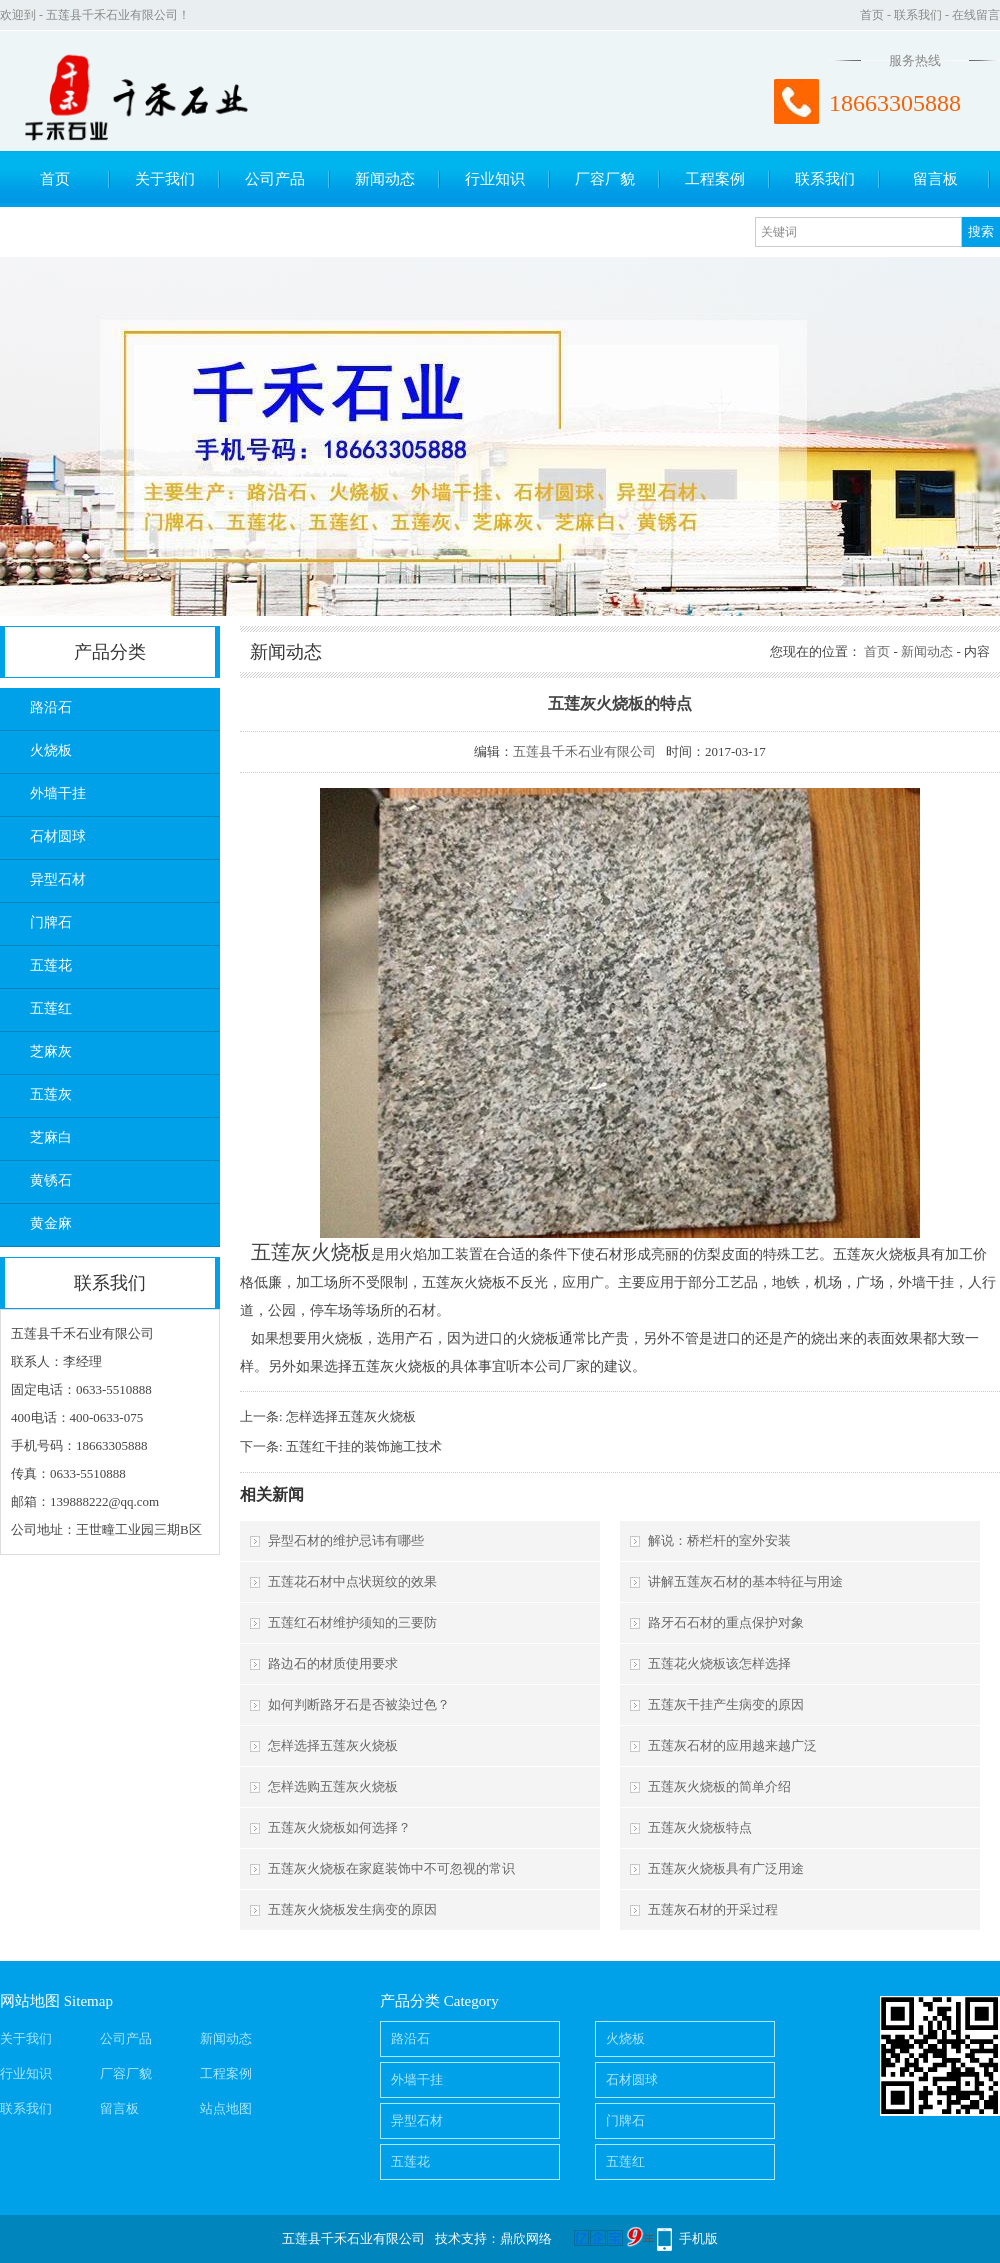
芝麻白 (51, 1137)
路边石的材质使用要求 (333, 1663)
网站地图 (30, 2001)
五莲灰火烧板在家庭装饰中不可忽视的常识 (391, 1868)
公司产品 (275, 179)
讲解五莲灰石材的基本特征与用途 (745, 1581)
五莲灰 (51, 1094)
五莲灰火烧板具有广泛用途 (726, 1868)
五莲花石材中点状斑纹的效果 (352, 1581)
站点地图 (226, 2108)
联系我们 (918, 15)
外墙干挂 (58, 793)
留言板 (935, 179)
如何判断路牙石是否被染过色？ (359, 1704)
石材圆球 (58, 836)
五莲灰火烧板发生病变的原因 (352, 1909)
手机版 (698, 2238)
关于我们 (165, 179)
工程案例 (715, 179)
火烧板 (51, 750)
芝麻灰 (51, 1051)
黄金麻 (51, 1223)
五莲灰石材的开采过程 (713, 1909)
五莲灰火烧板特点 (700, 1827)
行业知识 (495, 179)
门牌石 (51, 922)
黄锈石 (51, 1180)
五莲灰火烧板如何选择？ (339, 1827)
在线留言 (976, 15)
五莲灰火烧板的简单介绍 (719, 1786)
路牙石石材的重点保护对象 (726, 1622)
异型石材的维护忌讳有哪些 (346, 1540)
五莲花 (51, 965)
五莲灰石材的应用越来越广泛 (732, 1745)
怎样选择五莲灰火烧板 (351, 1416)
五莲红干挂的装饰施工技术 (364, 1446)
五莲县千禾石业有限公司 (584, 751)
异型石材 (58, 879)
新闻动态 (385, 179)
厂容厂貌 (605, 179)
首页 (872, 15)
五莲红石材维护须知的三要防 (352, 1622)
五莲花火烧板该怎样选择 (719, 1663)
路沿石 (51, 707)
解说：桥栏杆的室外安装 (719, 1540)
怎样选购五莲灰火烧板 (333, 1786)
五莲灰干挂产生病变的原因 (726, 1704)
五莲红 (51, 1008)
